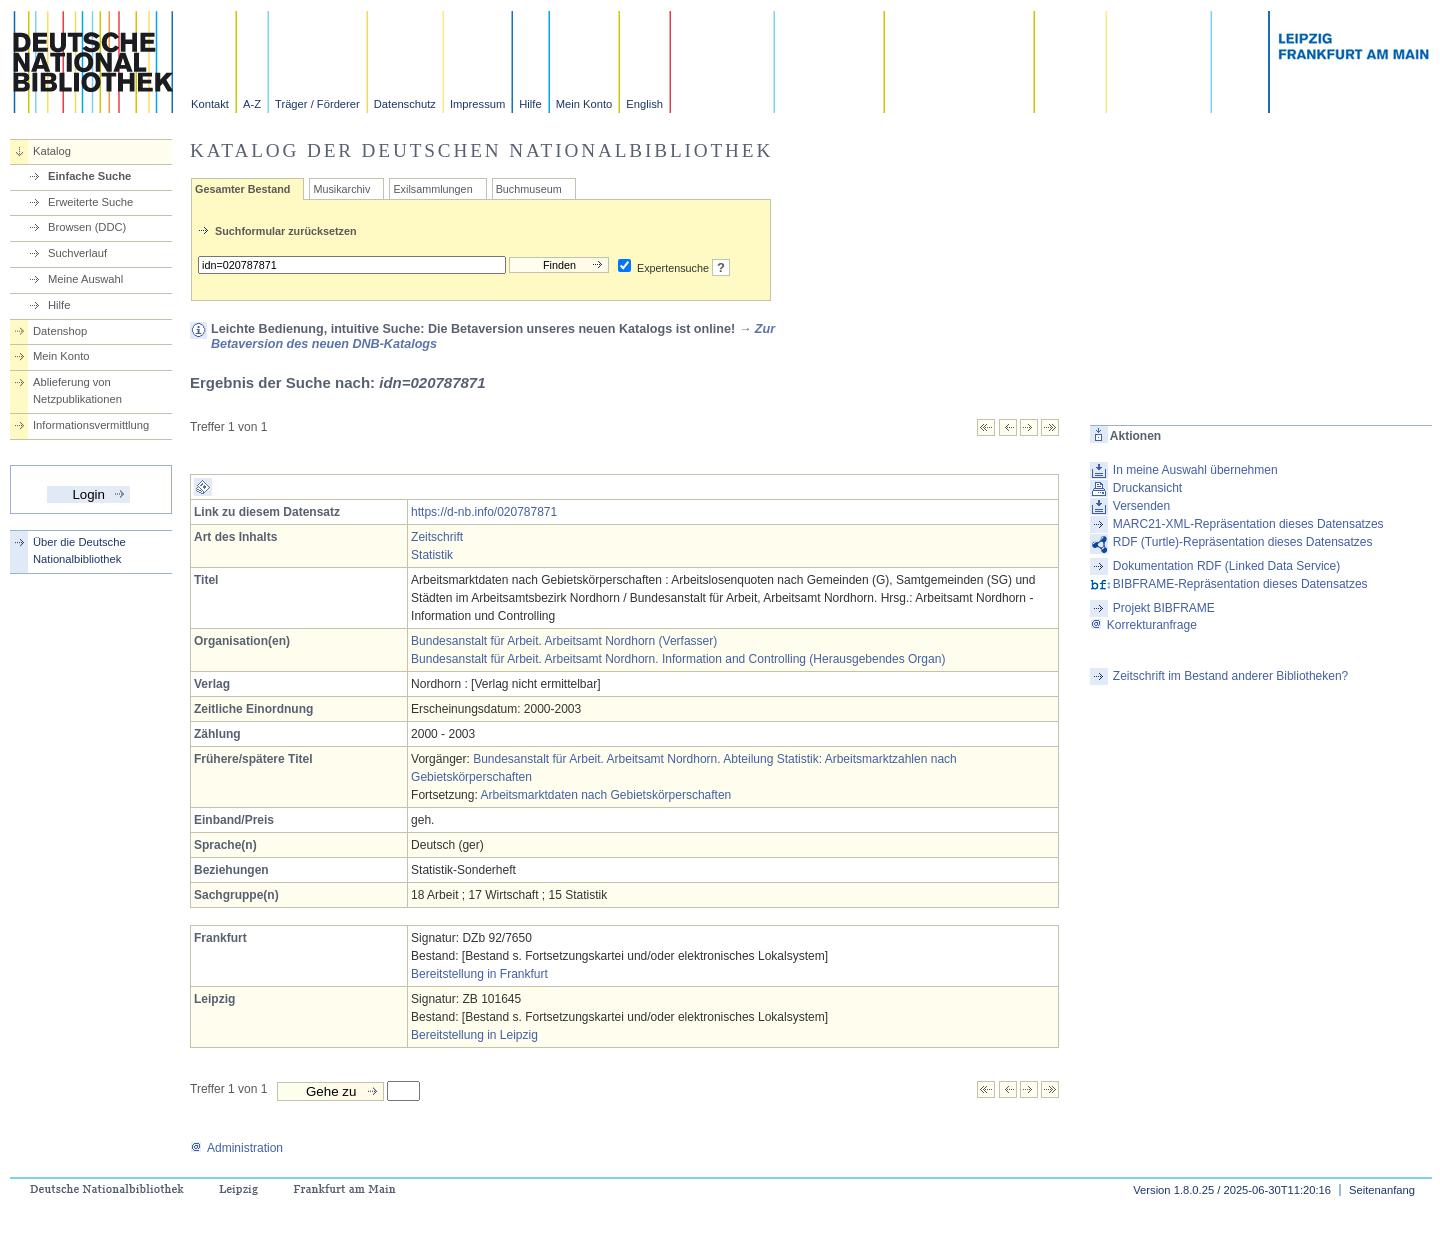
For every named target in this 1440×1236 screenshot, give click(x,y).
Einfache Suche (89, 176)
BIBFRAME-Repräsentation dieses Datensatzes (1240, 584)
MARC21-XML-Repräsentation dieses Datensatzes (1248, 524)
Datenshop (60, 331)
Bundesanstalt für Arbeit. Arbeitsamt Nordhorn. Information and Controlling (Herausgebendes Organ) (678, 659)
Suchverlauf (77, 253)
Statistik (432, 555)
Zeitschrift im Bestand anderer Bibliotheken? (1230, 676)
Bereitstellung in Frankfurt (479, 974)
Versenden (1141, 506)
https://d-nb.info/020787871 (484, 512)
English (644, 104)
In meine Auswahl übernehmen (1195, 470)
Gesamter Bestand (242, 189)
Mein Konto (584, 104)
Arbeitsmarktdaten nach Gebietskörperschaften (605, 795)
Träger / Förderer (317, 104)
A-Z (252, 104)
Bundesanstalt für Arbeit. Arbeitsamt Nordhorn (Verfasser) (564, 641)
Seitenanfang (1382, 1190)
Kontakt (210, 104)
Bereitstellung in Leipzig (474, 1035)
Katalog (52, 151)
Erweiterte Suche (90, 202)
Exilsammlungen (432, 189)
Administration (236, 1148)
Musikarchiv (341, 189)
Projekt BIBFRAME (1164, 608)
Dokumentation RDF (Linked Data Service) (1226, 566)
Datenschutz (405, 104)
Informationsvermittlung (91, 425)
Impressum (477, 104)
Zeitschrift (437, 537)
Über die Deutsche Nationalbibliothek (79, 550)
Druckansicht (1147, 488)
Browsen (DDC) (87, 227)
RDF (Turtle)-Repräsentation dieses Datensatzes (1243, 542)
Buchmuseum (529, 189)
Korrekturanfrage (1143, 625)
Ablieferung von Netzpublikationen (77, 390)
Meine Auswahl (85, 279)
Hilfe (530, 104)
